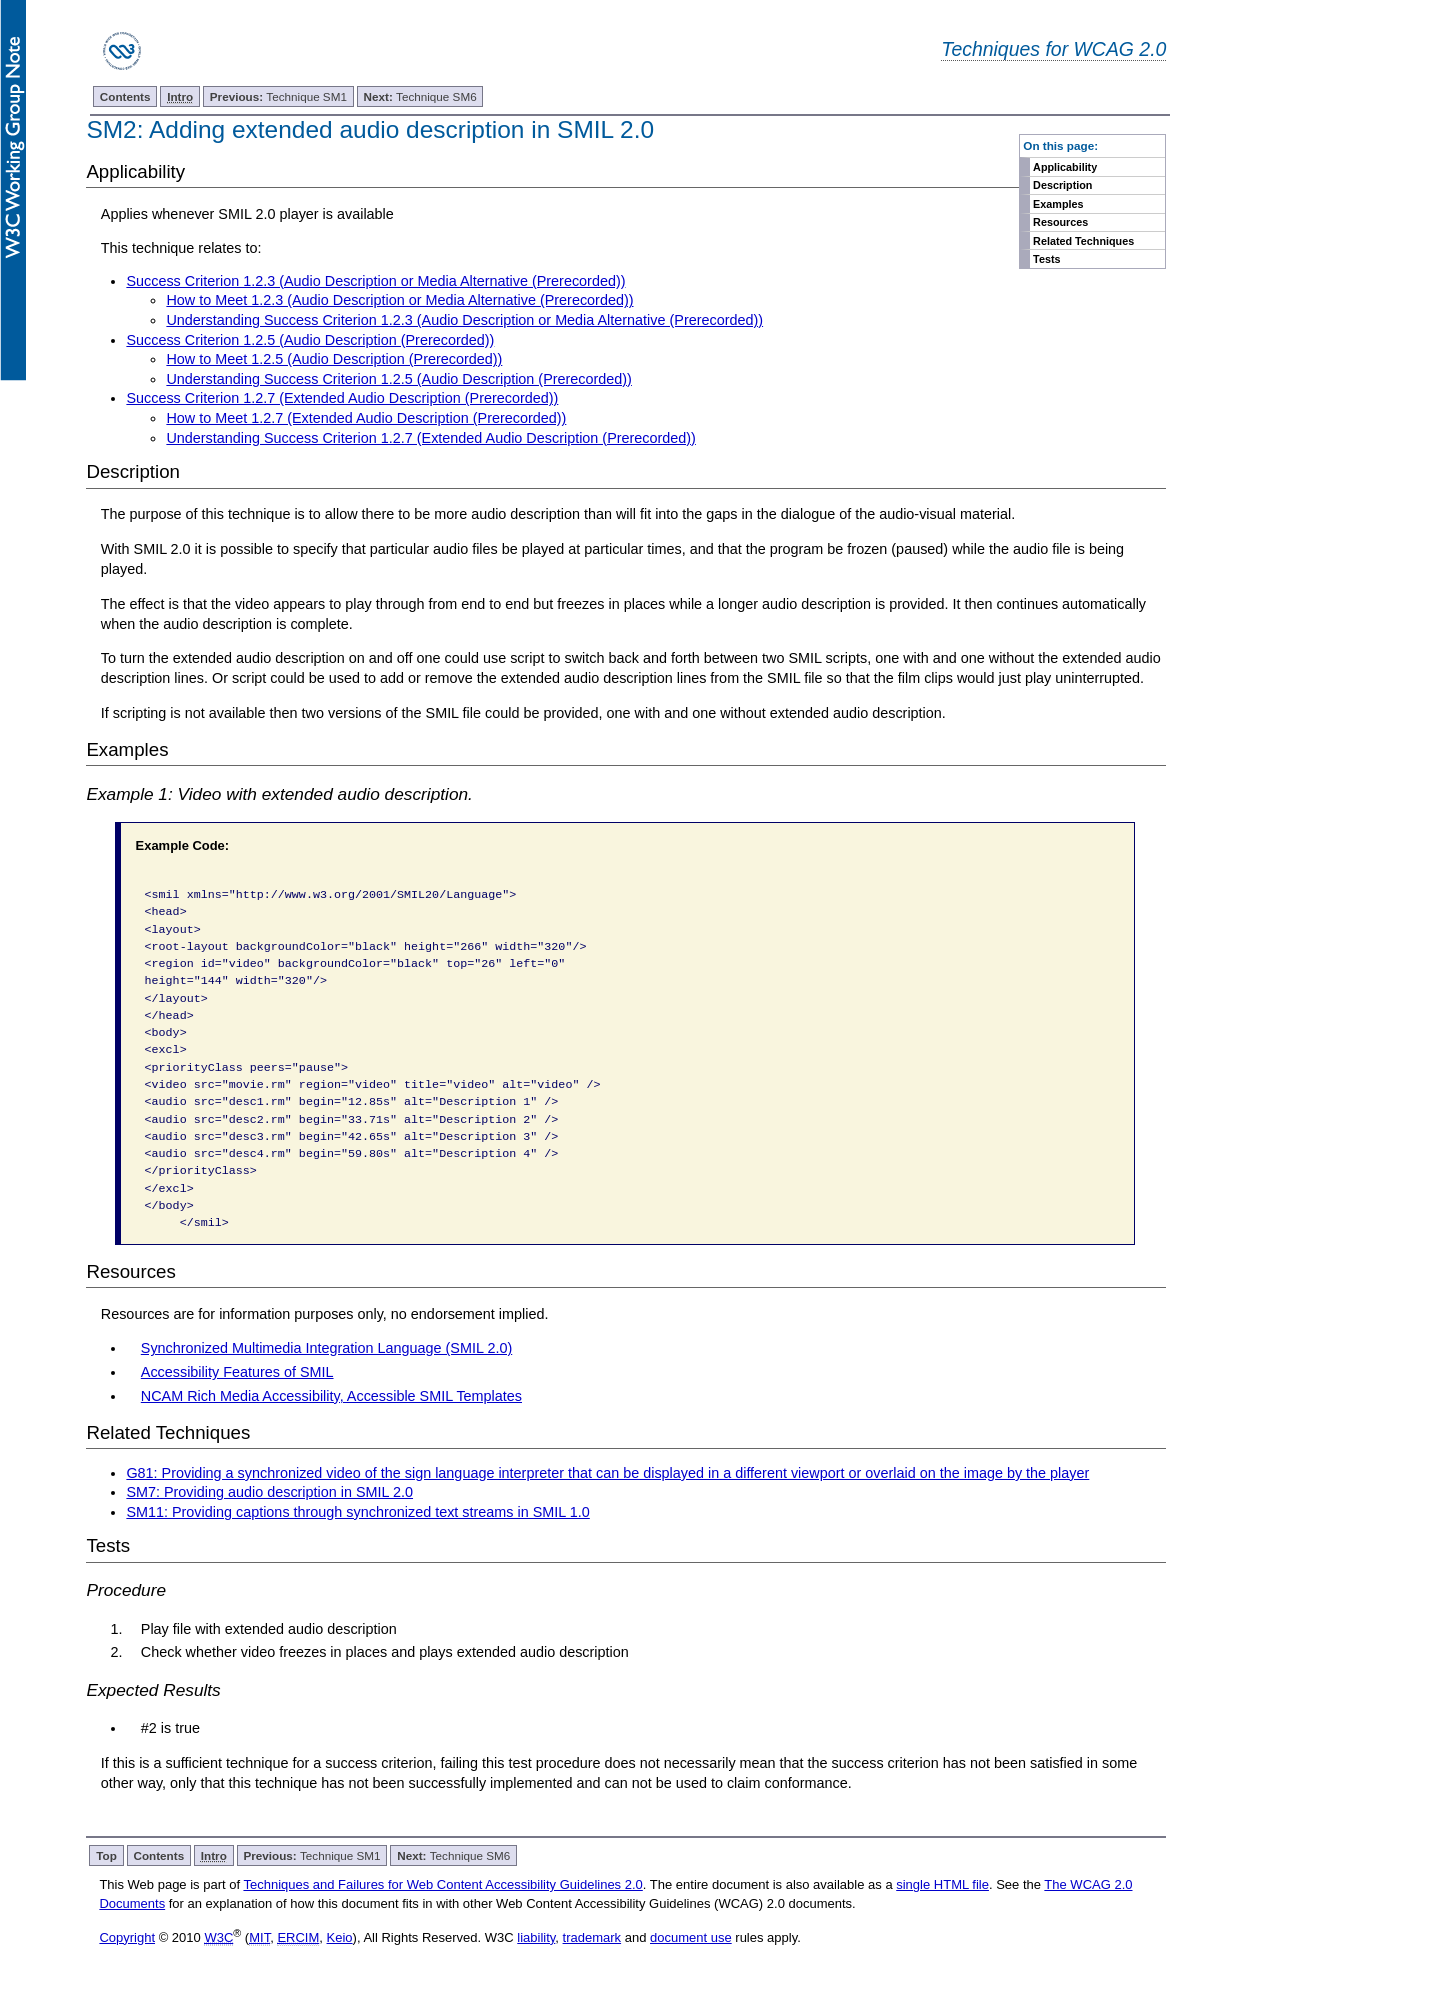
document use (691, 1937)
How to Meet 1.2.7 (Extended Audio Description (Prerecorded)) (366, 418)
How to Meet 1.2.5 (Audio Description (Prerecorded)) (334, 359)
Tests (1046, 259)
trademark (592, 1937)
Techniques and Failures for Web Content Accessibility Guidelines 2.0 (442, 1884)
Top (106, 1855)
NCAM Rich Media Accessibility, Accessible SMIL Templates (331, 1396)
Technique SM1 (278, 96)
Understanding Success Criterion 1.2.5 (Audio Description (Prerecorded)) (399, 379)
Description (1062, 185)
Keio (340, 1937)
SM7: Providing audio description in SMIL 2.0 (269, 1492)
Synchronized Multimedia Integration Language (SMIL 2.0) (326, 1348)
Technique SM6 (420, 96)
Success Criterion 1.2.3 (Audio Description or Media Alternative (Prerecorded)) (375, 281)
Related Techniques (1083, 241)
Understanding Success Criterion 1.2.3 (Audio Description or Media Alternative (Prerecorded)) (464, 320)
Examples (1058, 204)
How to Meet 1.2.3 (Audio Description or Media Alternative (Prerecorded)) (399, 300)
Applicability (1065, 167)
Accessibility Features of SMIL (237, 1372)
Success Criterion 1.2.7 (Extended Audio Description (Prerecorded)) (342, 398)
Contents (125, 96)
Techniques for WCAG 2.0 (1053, 49)
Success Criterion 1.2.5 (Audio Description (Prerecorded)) (310, 340)
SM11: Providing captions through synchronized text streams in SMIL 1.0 (357, 1512)
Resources (1060, 222)
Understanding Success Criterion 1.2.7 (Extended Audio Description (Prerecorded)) (431, 438)
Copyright (127, 1937)
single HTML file (942, 1884)
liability (536, 1937)
